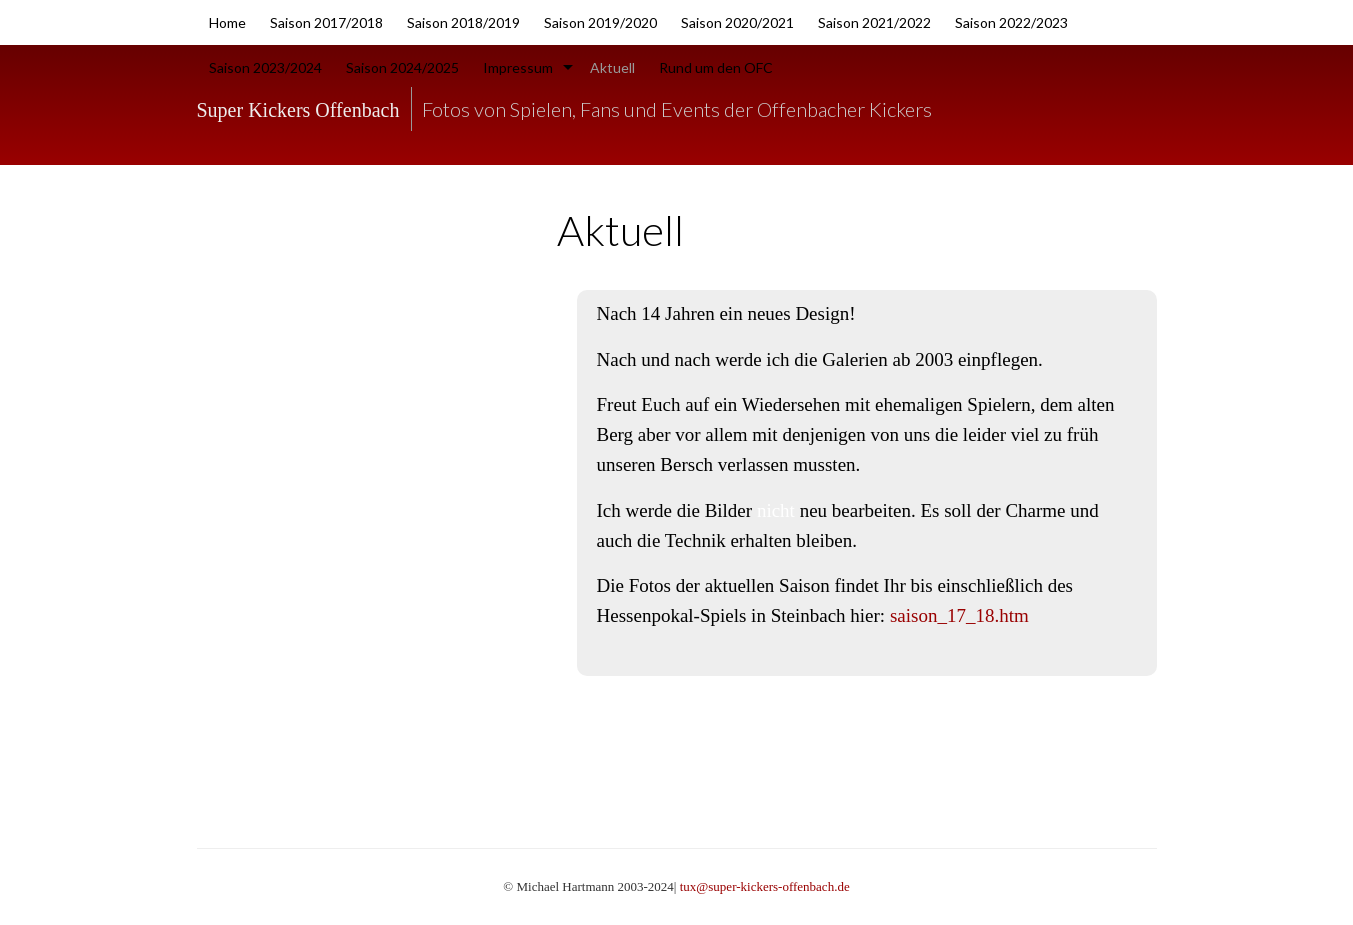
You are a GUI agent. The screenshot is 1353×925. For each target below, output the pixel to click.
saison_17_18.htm (959, 615)
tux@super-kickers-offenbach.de (765, 886)
